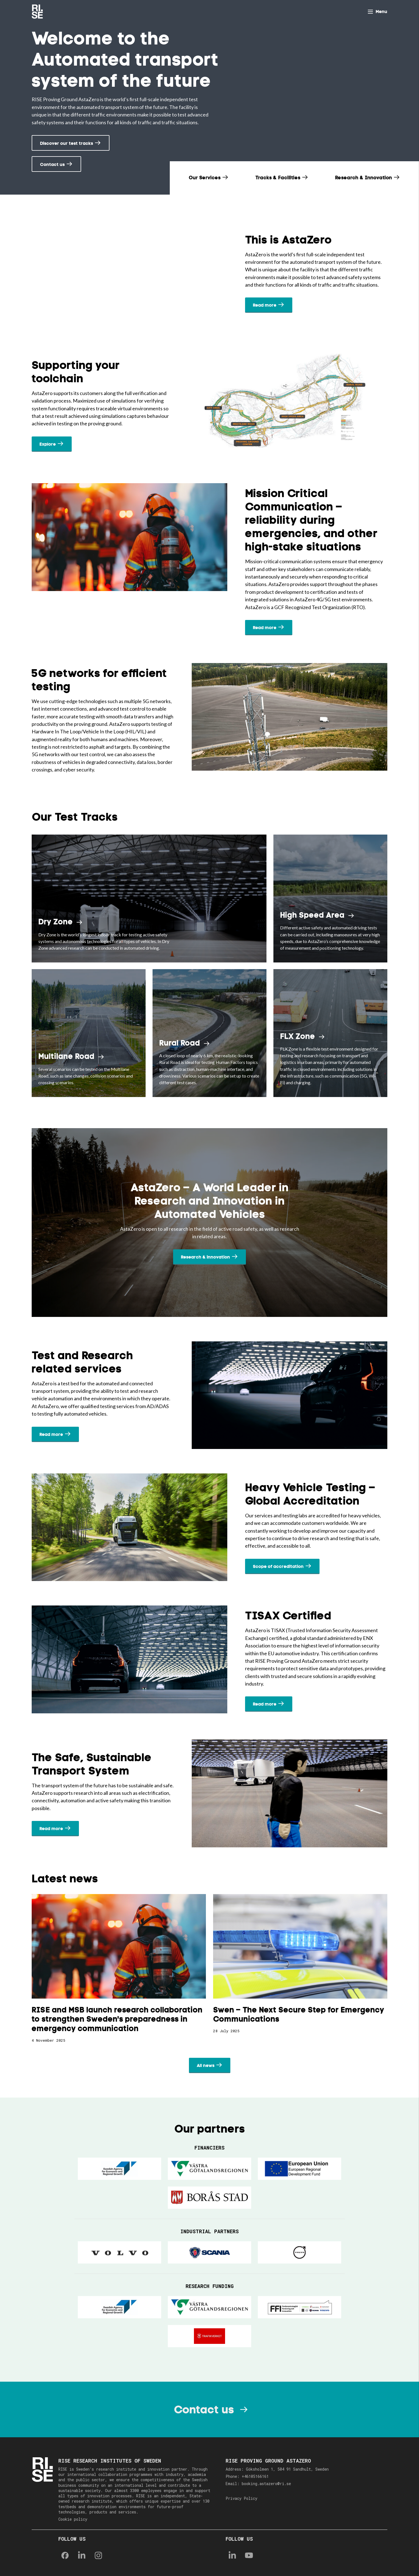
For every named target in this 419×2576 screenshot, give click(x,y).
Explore (47, 444)
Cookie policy (72, 2519)
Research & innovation (205, 1257)
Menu (381, 11)
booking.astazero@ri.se (266, 2483)
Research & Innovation (364, 178)
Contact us (52, 164)
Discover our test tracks (66, 143)
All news (206, 2065)
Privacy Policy (241, 2498)
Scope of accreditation (278, 1566)
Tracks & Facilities (278, 178)
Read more (264, 305)
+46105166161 (255, 2476)
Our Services (205, 178)
